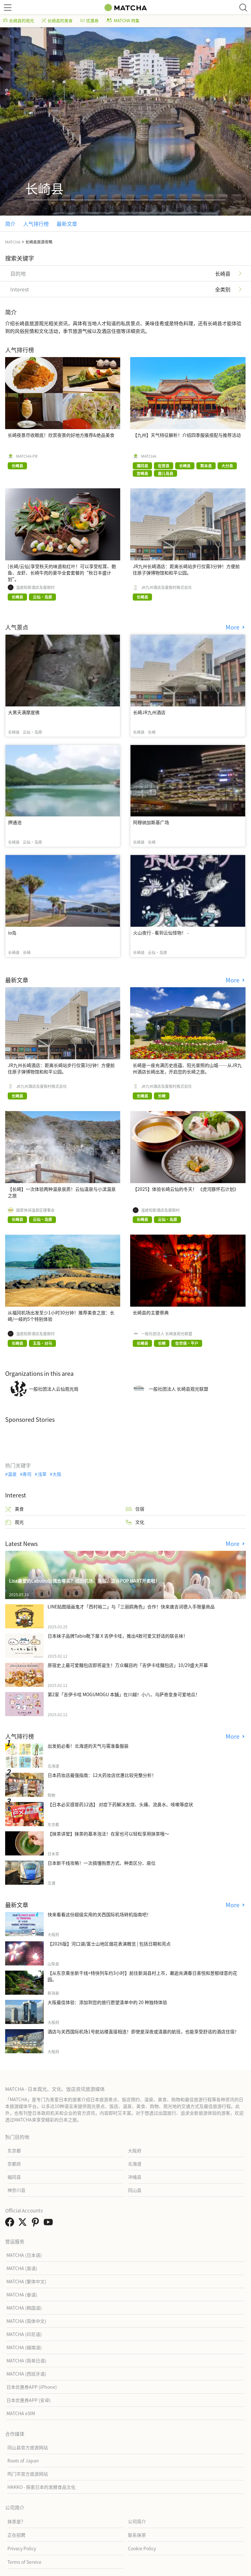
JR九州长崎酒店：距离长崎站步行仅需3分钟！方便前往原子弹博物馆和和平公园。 (186, 569)
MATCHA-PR (27, 456)
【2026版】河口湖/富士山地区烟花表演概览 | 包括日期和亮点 (109, 1943)
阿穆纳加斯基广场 (151, 822)
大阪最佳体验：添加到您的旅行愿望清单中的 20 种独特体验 (107, 2002)
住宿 (135, 1508)
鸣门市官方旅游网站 (27, 2473)
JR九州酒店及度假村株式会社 (166, 587)
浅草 (42, 1474)
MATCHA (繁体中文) (26, 2281)
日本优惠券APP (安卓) (28, 2400)
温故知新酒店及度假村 (35, 587)
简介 (10, 223)
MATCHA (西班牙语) (26, 2373)
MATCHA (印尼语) (24, 2334)
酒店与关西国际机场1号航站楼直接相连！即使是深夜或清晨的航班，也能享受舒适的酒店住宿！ (143, 2031)
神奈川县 (16, 2190)
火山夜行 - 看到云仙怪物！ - (161, 932)
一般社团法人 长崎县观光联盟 (166, 1334)
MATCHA (148, 456)
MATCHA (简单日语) (26, 2360)
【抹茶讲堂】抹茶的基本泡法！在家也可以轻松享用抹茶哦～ (108, 1833)
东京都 (14, 2150)
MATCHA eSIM (20, 2413)
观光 (14, 1522)
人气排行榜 (36, 223)
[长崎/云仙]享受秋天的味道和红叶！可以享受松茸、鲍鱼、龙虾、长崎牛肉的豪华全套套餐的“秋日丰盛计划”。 (62, 572)
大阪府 (134, 2150)
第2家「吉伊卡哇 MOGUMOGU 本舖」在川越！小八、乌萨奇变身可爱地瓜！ (124, 1694)
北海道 (134, 2163)
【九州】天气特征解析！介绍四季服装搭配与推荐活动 (187, 435)
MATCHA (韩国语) (24, 2308)
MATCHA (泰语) (21, 2294)
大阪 (56, 1474)
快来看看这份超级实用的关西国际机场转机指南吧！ (99, 1914)
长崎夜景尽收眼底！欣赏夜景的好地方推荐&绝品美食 (61, 435)
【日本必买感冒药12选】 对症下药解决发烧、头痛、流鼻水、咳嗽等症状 (120, 1804)
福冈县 (14, 2177)
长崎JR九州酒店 (149, 712)
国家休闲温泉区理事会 (35, 1210)
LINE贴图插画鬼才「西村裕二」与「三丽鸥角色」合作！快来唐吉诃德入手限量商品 (131, 1606)
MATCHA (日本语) (24, 2255)
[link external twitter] (24, 2224)
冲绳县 (134, 2177)
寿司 (26, 1474)
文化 (135, 1522)
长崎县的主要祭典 (151, 1312)
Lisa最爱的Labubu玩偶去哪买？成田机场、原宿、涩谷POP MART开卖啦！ (84, 1581)
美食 (14, 1508)
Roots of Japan (23, 2460)
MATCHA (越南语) (24, 2347)
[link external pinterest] (36, 2224)
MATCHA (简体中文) (26, 2321)
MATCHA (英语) (21, 2268)
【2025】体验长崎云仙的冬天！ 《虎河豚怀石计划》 (185, 1189)
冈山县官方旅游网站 (27, 2447)
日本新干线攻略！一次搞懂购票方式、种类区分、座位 (102, 1863)
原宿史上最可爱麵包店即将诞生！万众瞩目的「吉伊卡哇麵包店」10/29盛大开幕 (128, 1665)
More (233, 627)
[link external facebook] (11, 2224)
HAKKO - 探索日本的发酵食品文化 (41, 2487)
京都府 (14, 2163)
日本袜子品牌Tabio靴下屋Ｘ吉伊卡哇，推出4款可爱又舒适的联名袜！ (118, 1636)
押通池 (15, 822)
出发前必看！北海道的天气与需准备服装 (88, 1746)
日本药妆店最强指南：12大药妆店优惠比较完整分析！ (102, 1775)
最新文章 (67, 223)
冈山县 (134, 2190)
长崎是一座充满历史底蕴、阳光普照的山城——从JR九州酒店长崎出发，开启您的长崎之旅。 (187, 1068)
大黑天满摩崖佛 (24, 712)
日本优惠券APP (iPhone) (31, 2387)
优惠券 (89, 20)
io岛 (12, 932)
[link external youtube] (49, 2224)
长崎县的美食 (57, 20)
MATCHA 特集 (122, 20)
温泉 (12, 1474)
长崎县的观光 (18, 20)
